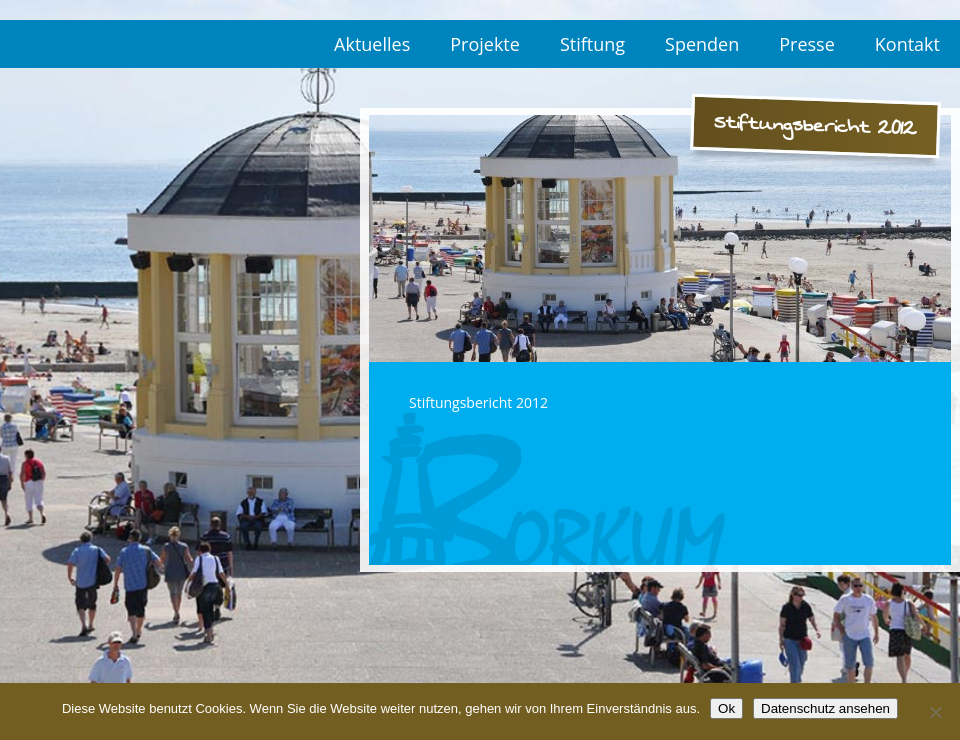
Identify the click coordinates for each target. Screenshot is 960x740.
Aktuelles (372, 44)
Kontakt (907, 44)
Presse (807, 44)
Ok (726, 708)
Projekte (485, 44)
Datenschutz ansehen (825, 708)
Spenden (702, 44)
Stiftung (592, 44)
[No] (935, 712)
